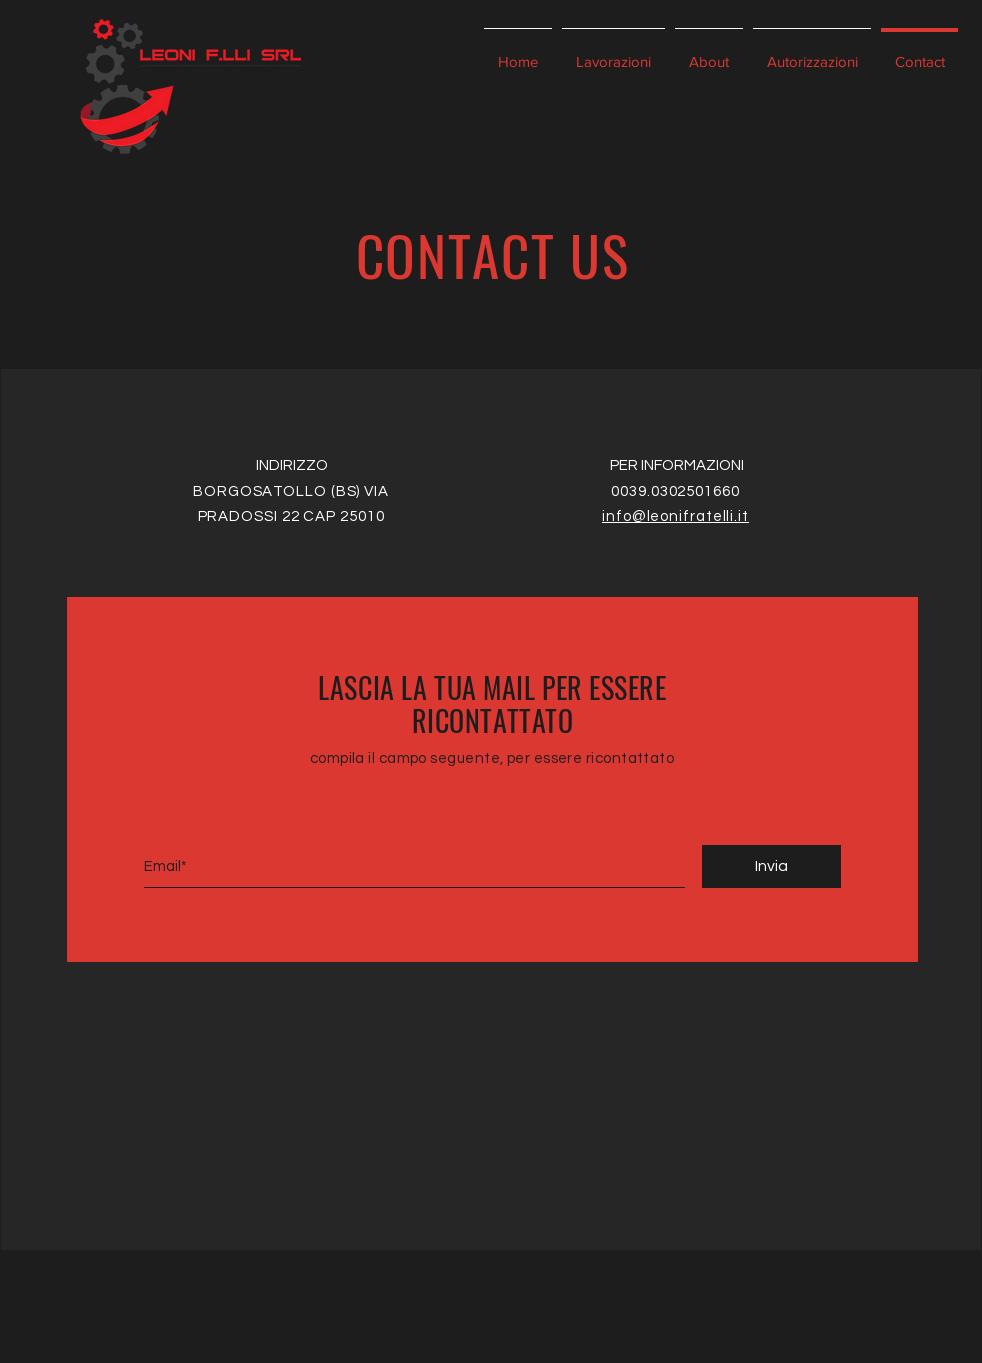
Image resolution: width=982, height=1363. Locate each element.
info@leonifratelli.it (675, 516)
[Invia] (771, 866)
